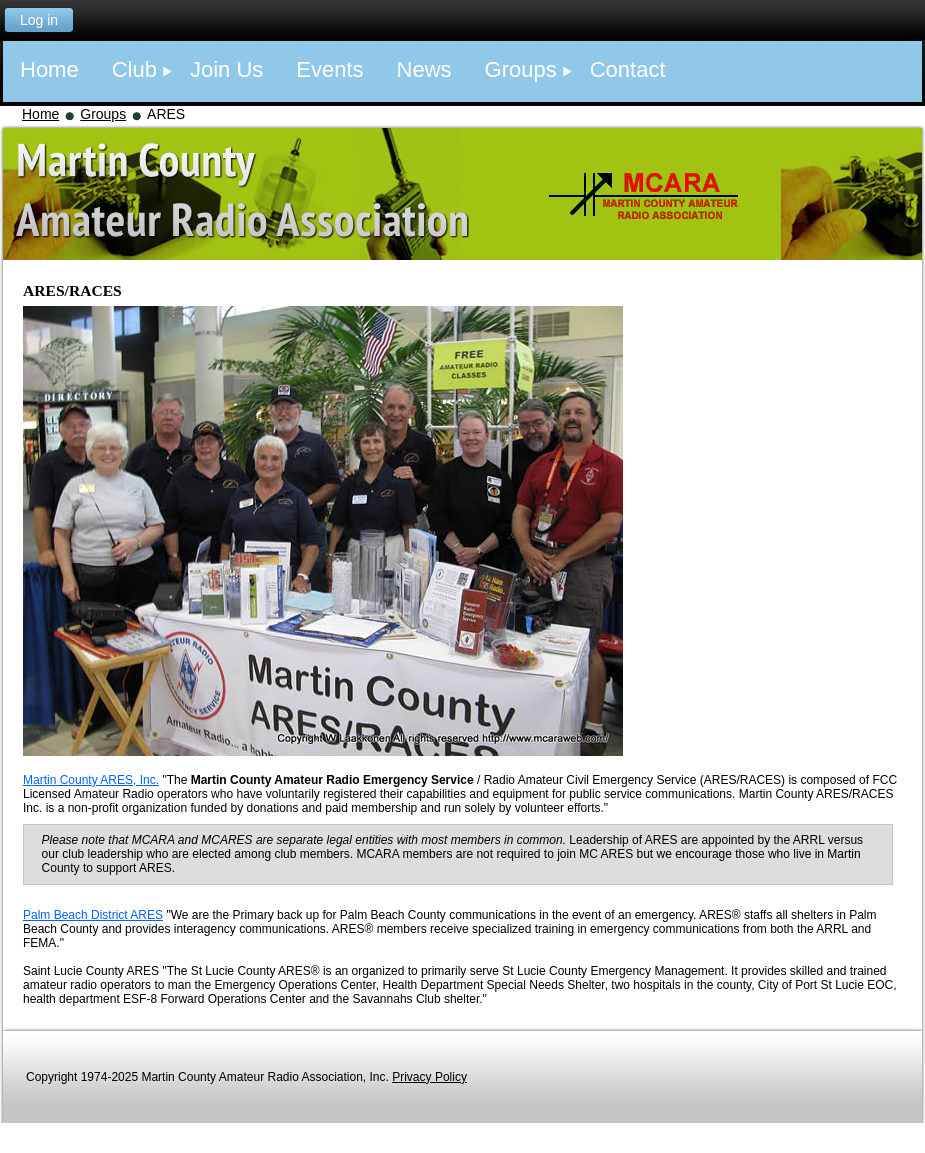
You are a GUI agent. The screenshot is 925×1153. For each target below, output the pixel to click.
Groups (103, 114)
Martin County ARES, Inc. (91, 780)
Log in (39, 20)
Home (40, 114)
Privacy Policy (429, 1077)
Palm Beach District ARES (93, 915)
